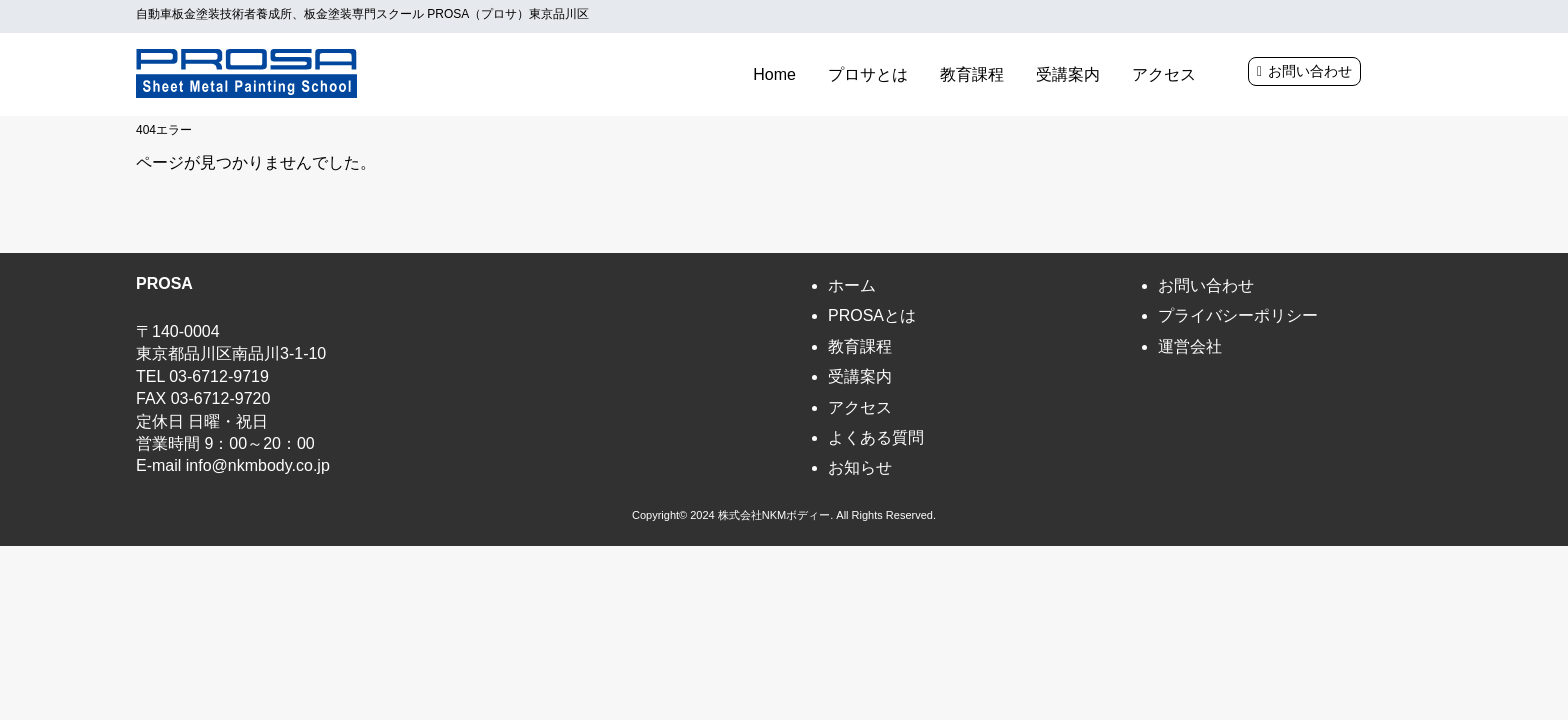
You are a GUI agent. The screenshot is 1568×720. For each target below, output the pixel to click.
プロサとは (868, 74)
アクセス (1164, 74)
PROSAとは (872, 315)
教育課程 (972, 74)
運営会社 (1190, 346)
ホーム (852, 285)
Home (774, 74)
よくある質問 (876, 437)
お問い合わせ (1310, 71)
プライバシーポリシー (1238, 315)
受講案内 (1068, 74)
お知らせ (860, 467)
